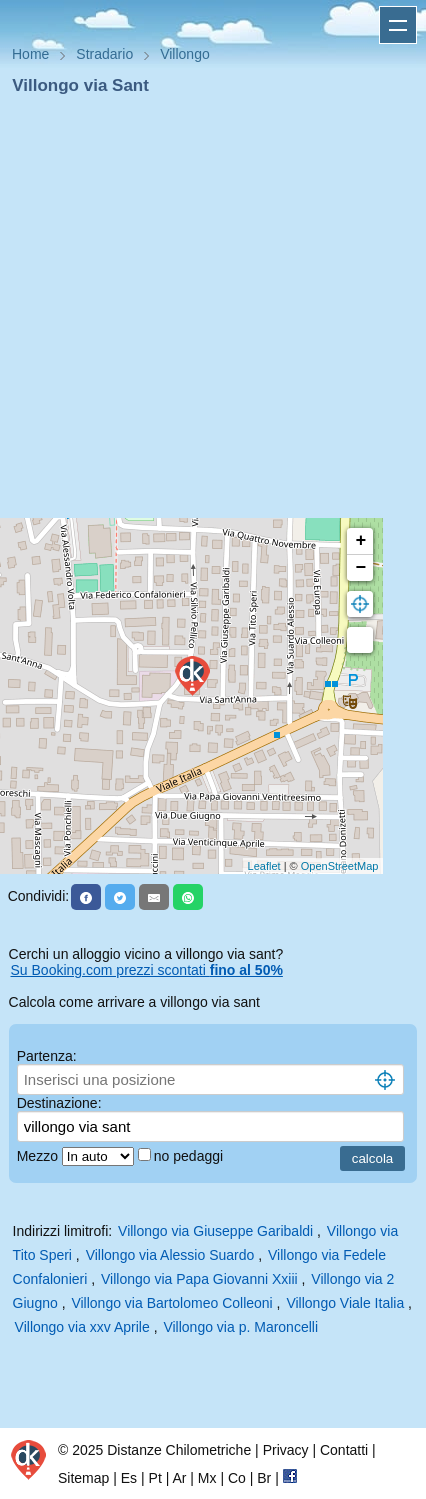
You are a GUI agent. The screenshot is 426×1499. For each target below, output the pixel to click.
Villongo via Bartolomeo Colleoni (171, 1303)
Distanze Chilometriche (179, 1450)
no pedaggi (190, 1156)
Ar (179, 1478)
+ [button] (360, 541)
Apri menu (398, 25)
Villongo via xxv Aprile (82, 1327)
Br (264, 1478)
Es (129, 1478)
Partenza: (47, 1056)
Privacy (286, 1450)
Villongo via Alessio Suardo (170, 1255)
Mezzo (39, 1156)
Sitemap (83, 1478)
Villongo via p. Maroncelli (240, 1327)
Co (237, 1478)
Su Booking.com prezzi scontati (147, 970)
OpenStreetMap (340, 866)
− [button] (360, 568)
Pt (155, 1478)
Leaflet (264, 866)
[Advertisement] (205, 313)
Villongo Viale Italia (345, 1303)
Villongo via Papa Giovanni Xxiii (199, 1279)
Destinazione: (59, 1103)
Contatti (344, 1450)
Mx (207, 1478)
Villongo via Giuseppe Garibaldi (215, 1231)
